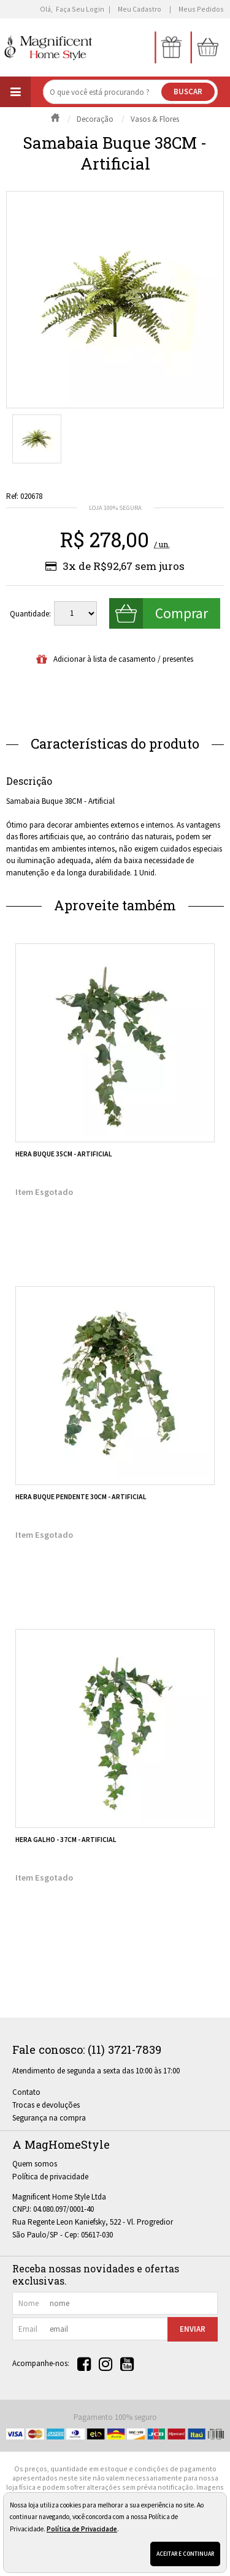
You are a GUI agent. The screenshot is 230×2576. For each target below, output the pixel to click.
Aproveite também (115, 905)
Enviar (192, 2329)
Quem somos (34, 2164)
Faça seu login (80, 8)
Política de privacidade (50, 2176)
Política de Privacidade (82, 2529)
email (27, 2329)
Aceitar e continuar (185, 2554)
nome (28, 2303)
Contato (26, 2092)
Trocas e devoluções (46, 2105)
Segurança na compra (49, 2118)
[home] (49, 47)
